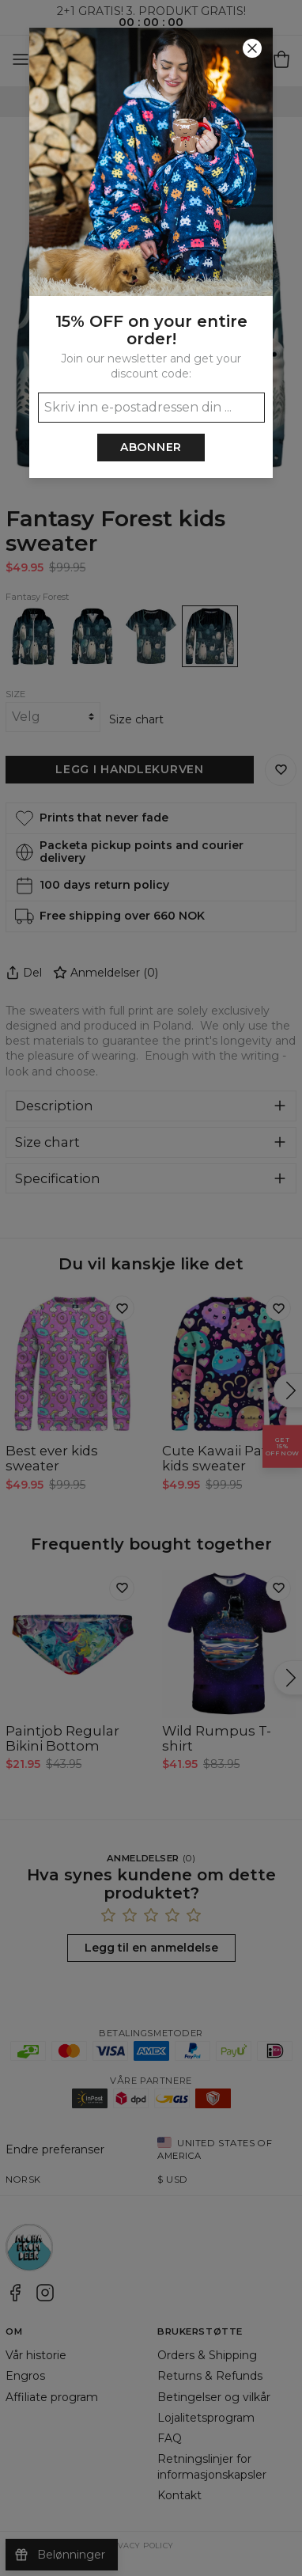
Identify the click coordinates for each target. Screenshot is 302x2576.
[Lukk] (252, 48)
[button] (151, 1288)
